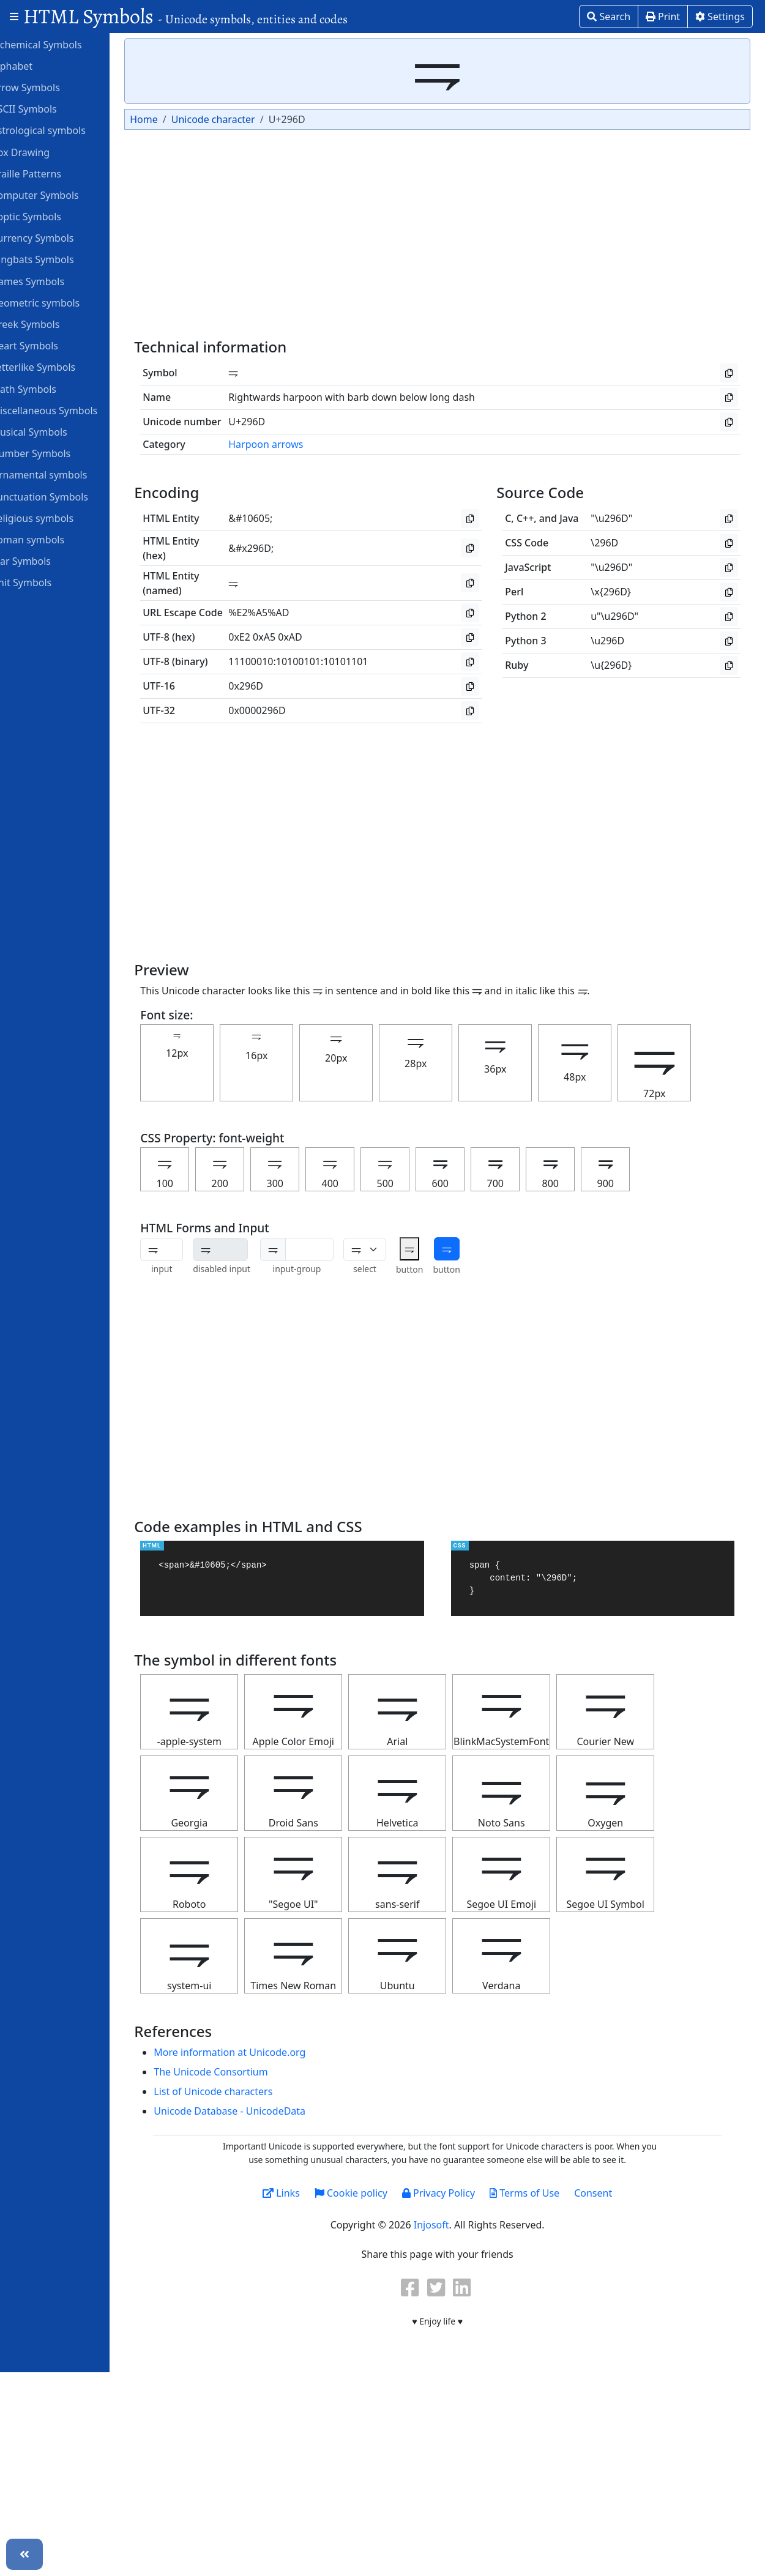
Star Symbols (46, 560)
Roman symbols (52, 539)
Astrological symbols (63, 129)
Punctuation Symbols (64, 496)
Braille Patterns (51, 173)
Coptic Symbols (51, 216)
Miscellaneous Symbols (69, 410)
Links (308, 2193)
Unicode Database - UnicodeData (261, 2111)
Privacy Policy (466, 2193)
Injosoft (459, 2225)
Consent (621, 2193)
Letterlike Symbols (58, 366)
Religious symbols (57, 517)
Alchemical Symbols (61, 44)
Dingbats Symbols (57, 258)
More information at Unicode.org (261, 2052)
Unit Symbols (46, 582)
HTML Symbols (185, 16)
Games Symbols (52, 281)
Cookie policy (378, 2193)
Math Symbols (49, 388)
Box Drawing (45, 151)
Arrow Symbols (50, 87)
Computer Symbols (60, 194)
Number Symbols (56, 452)
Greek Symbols (50, 323)
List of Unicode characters (244, 2091)
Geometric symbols (60, 302)
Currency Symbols (57, 237)
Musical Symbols (54, 431)
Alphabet (37, 65)
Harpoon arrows (296, 444)
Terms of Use (552, 2193)
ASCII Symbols (49, 108)
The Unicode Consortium (242, 2072)
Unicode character (244, 119)
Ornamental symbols (64, 474)
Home (175, 119)
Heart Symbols (49, 345)
